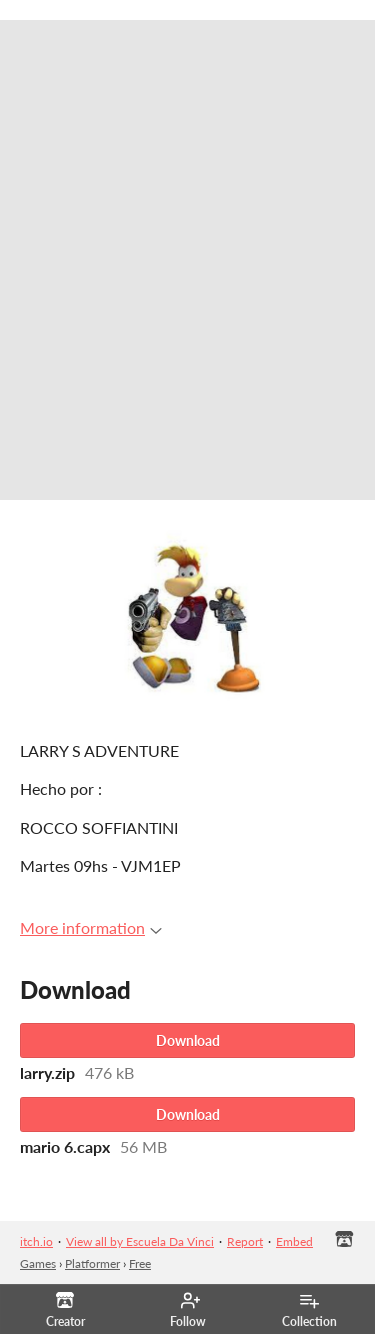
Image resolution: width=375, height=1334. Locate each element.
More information (91, 927)
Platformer (92, 1263)
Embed (294, 1241)
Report (245, 1241)
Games (38, 1263)
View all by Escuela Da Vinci (140, 1241)
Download (188, 1040)
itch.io (36, 1241)
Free (140, 1263)
